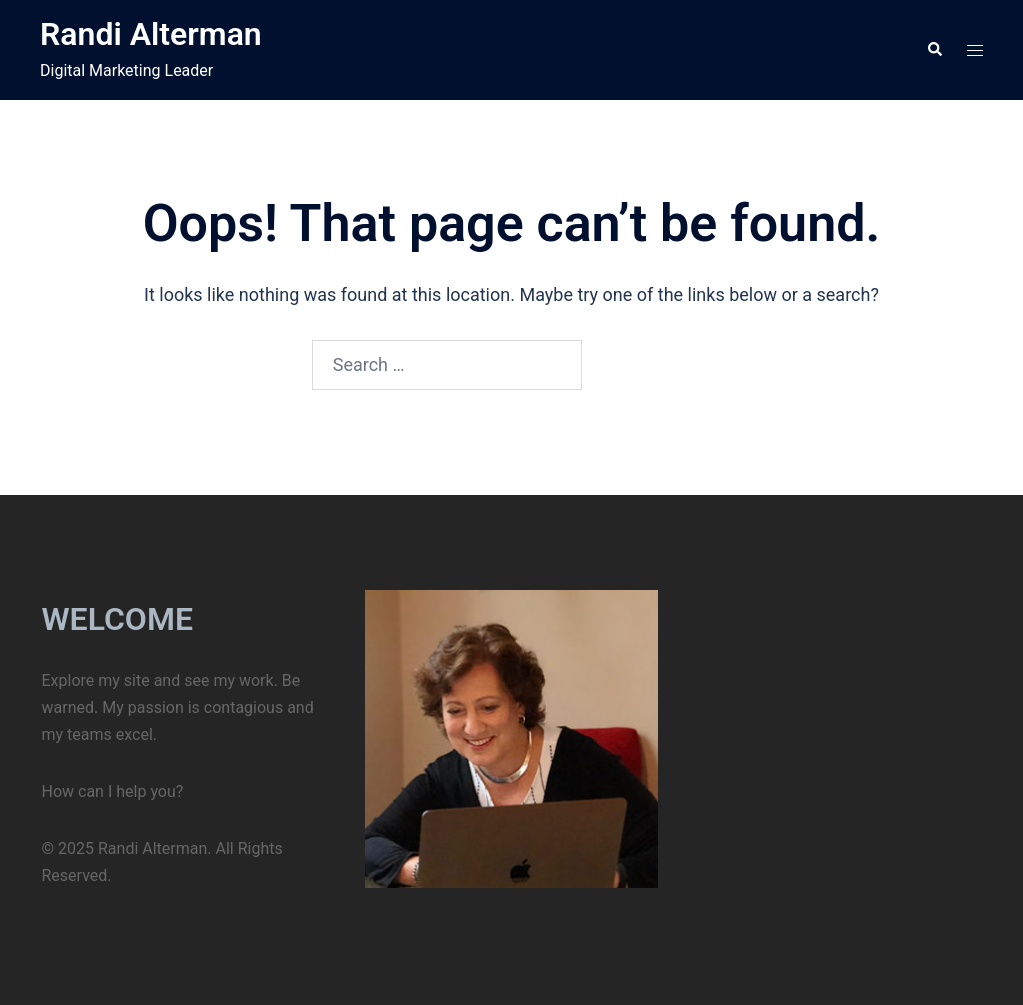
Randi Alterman (151, 34)
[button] (934, 50)
